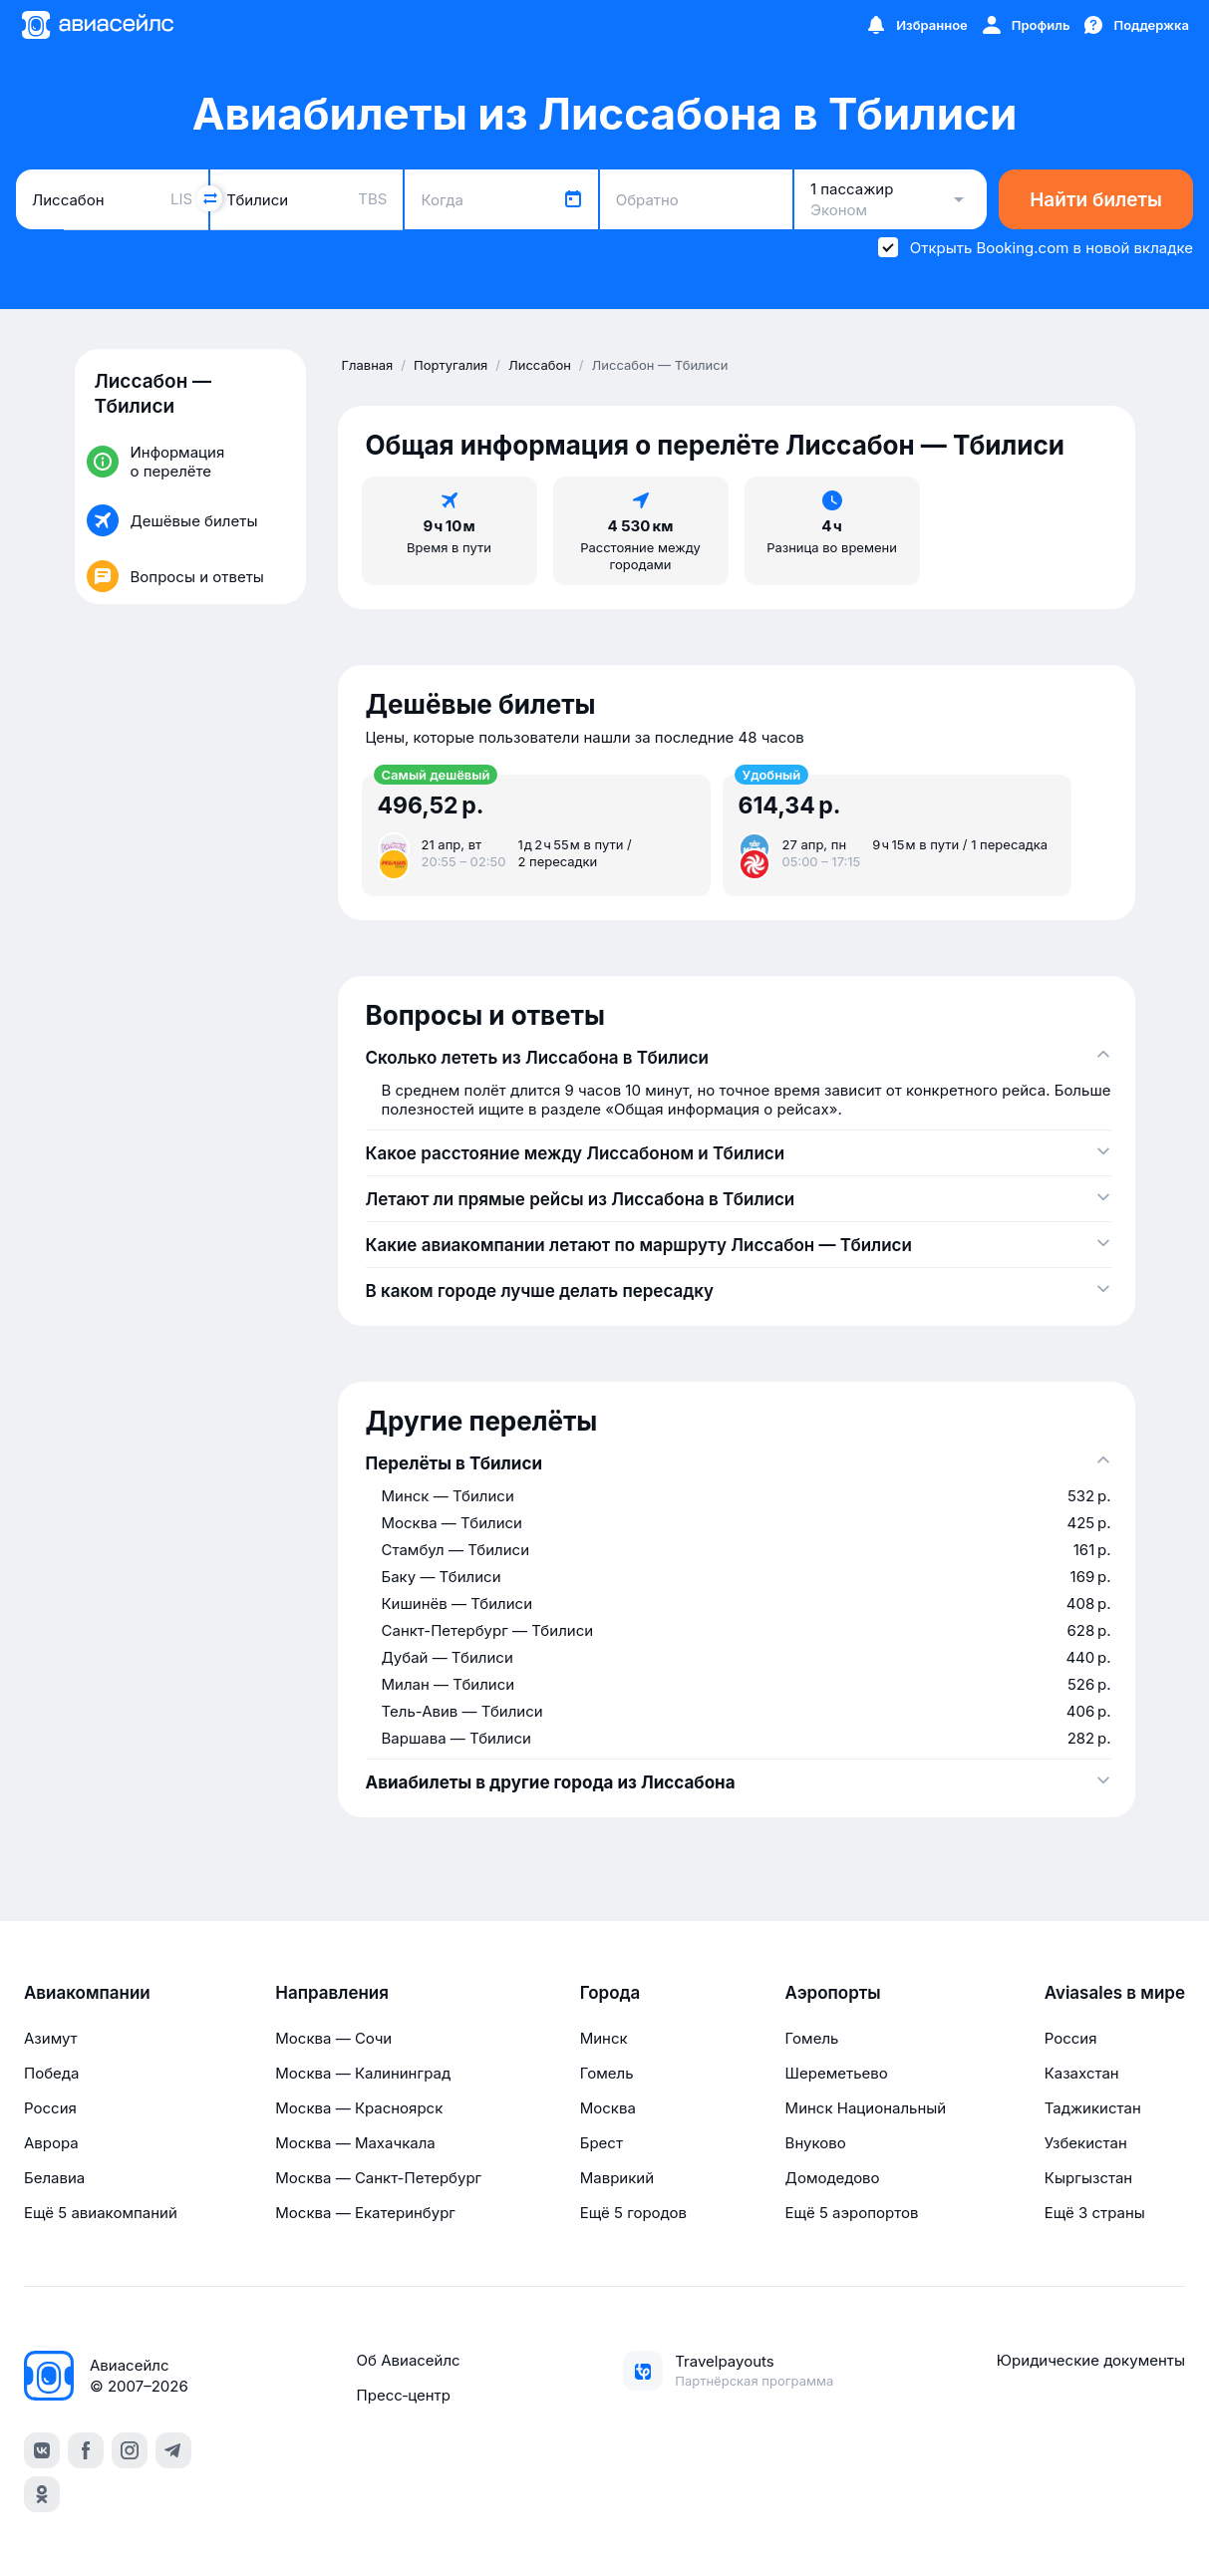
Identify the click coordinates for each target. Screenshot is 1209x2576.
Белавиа (54, 2177)
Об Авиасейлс (408, 2360)
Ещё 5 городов (633, 2212)
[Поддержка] (1135, 25)
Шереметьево (836, 2073)
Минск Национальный (866, 2107)
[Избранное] (916, 25)
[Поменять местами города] (209, 198)
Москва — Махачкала (355, 2142)
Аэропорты (833, 1993)
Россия (50, 2107)
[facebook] (86, 2450)
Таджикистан (1093, 2107)
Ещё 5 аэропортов (852, 2212)
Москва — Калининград (363, 2073)
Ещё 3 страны (1095, 2212)
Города (610, 1993)
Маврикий (617, 2177)
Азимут (51, 2038)
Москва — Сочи (333, 2038)
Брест (601, 2142)
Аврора (51, 2142)
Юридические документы (1091, 2360)
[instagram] (130, 2450)
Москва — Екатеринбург (365, 2212)
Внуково (815, 2142)
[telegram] (173, 2450)
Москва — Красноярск (359, 2107)
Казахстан (1082, 2073)
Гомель (607, 2073)
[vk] (42, 2450)
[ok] (42, 2494)
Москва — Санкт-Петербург (378, 2177)
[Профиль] (1025, 25)
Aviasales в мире (1115, 1993)
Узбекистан (1086, 2142)
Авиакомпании (87, 1993)
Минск (604, 2038)
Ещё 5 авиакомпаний (100, 2212)
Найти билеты (1096, 199)
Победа (51, 2073)
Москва (608, 2107)
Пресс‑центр (404, 2395)
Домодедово (832, 2177)
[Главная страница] (96, 25)
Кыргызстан (1089, 2177)
